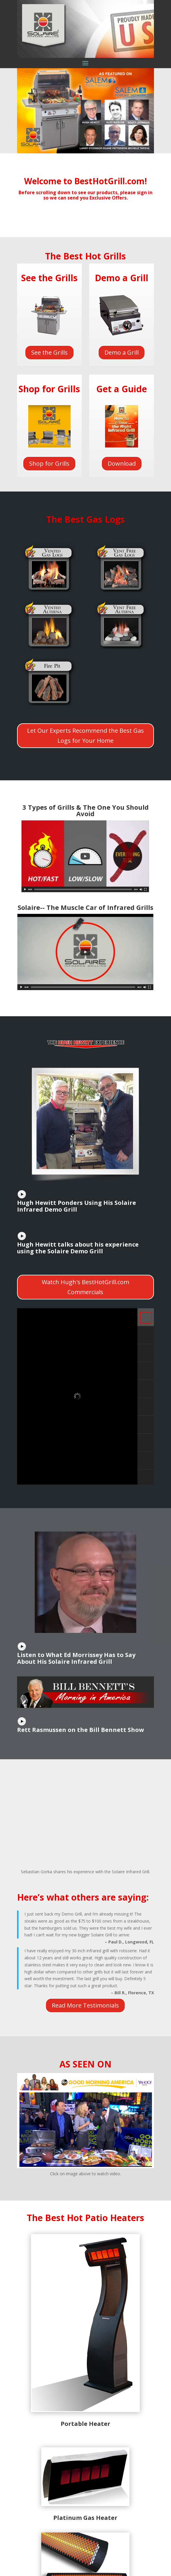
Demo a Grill (121, 352)
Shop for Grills (49, 463)
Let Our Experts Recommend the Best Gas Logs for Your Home (85, 735)
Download (122, 463)
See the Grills (49, 352)
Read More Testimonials (85, 2005)
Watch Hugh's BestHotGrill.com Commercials (85, 1287)
